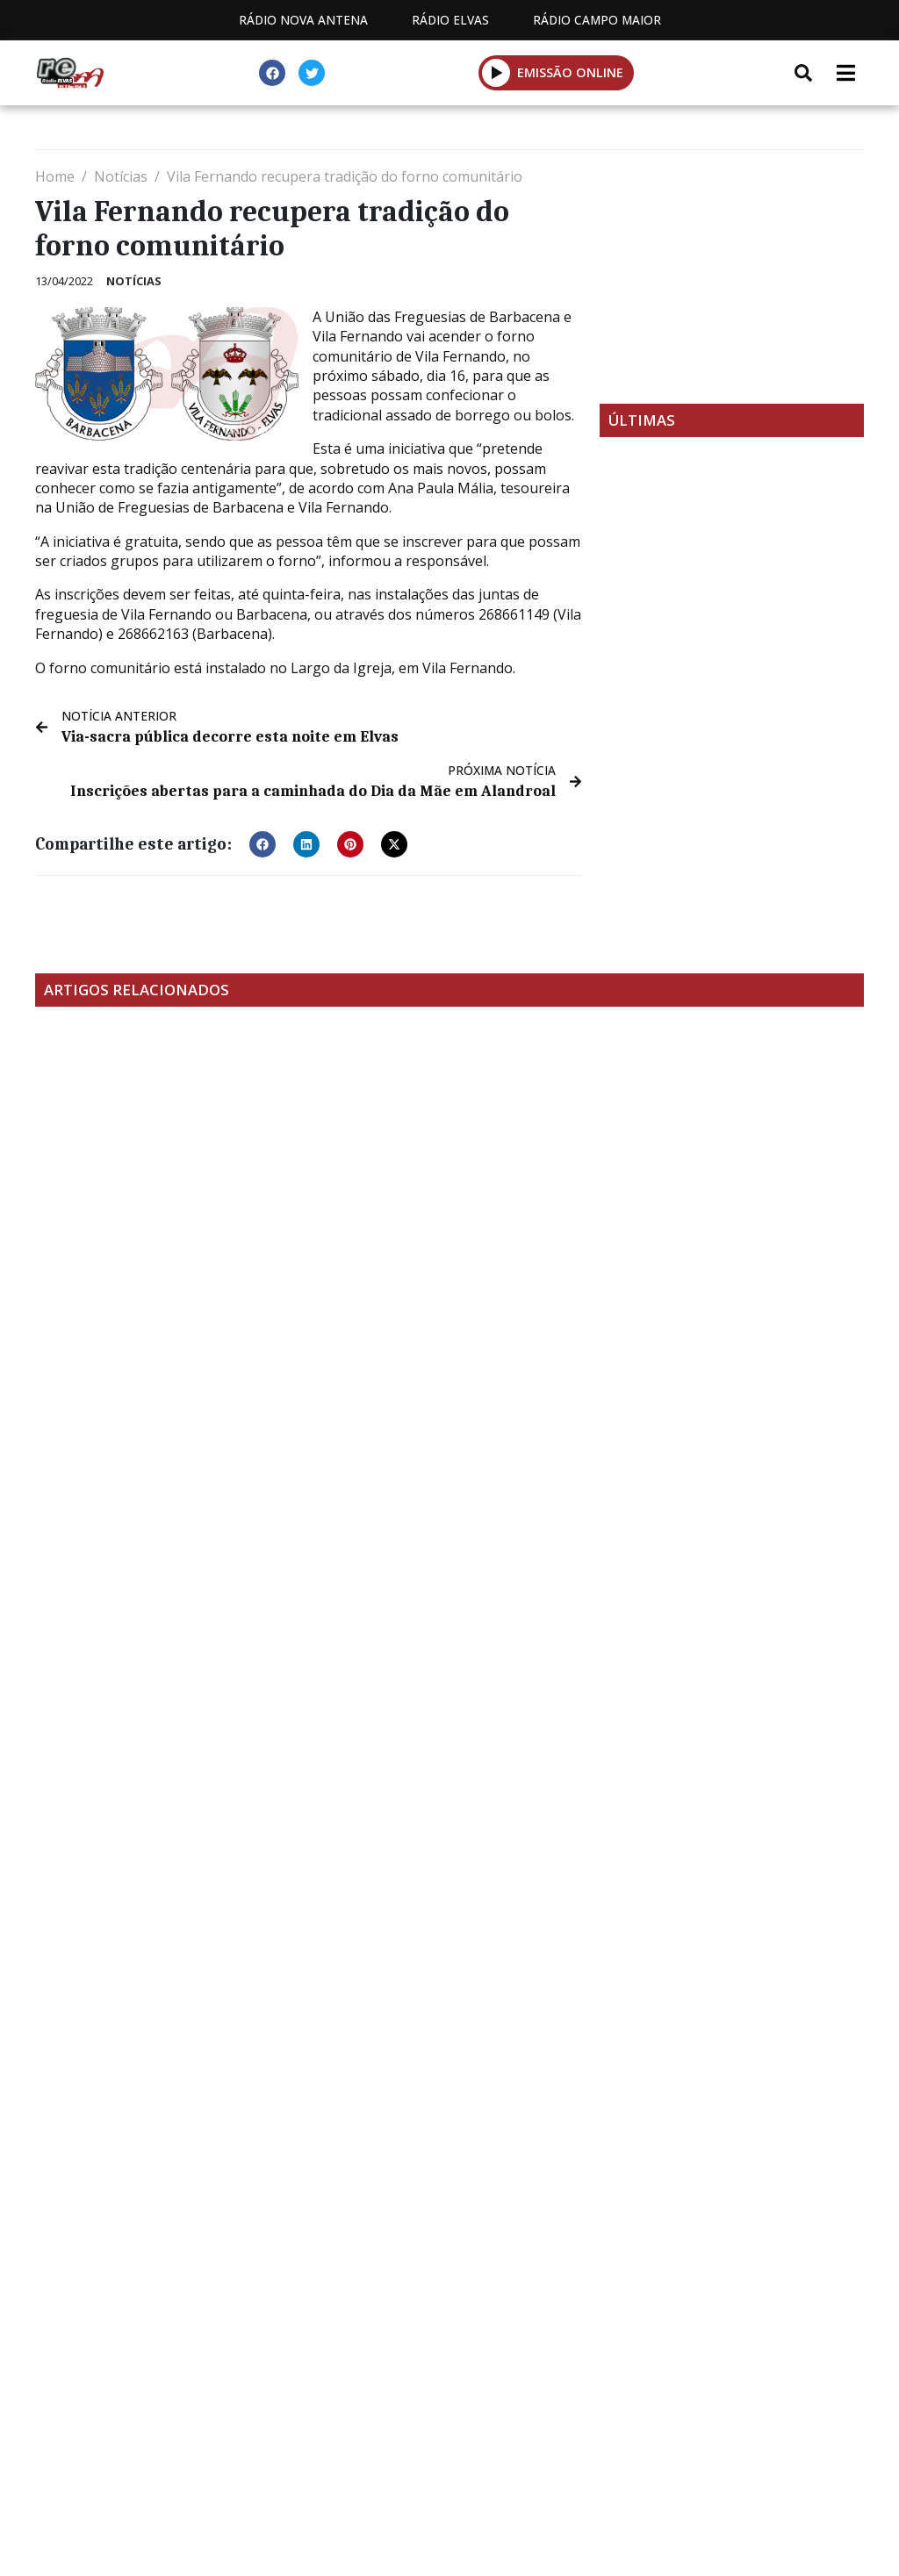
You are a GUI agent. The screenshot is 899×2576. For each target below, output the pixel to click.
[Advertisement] (732, 276)
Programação (323, 2398)
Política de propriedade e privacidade (678, 2398)
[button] (262, 842)
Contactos (461, 2398)
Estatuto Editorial (159, 2398)
